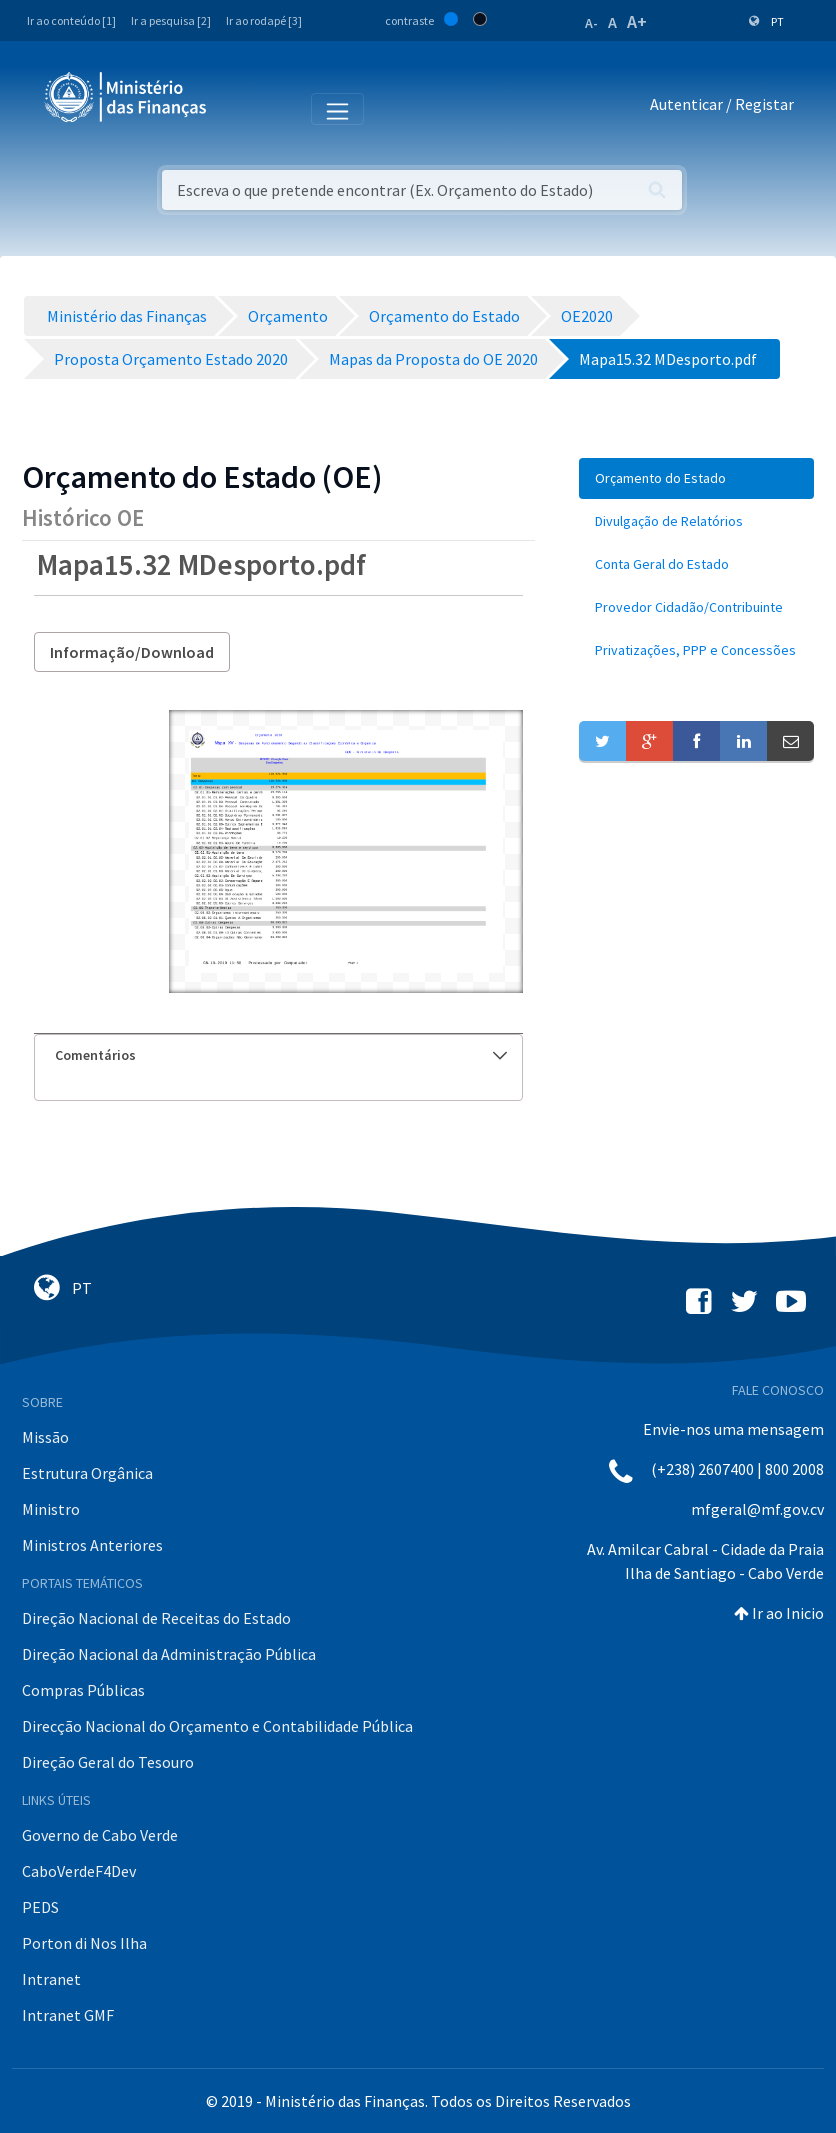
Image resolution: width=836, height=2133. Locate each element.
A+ (637, 21)
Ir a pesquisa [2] (171, 20)
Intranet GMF (68, 2015)
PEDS (40, 1907)
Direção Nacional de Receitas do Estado (156, 1618)
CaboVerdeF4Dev (79, 1871)
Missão (45, 1437)
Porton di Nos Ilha (84, 1943)
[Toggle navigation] (238, 108)
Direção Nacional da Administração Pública (169, 1654)
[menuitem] (696, 478)
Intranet (51, 1979)
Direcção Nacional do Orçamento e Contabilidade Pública (217, 1726)
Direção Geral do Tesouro (108, 1762)
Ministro (51, 1509)
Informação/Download (132, 652)
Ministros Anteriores (92, 1545)
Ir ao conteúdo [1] (71, 20)
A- (591, 23)
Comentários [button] (281, 1055)
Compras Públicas (83, 1690)
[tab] (278, 1055)
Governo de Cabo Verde (100, 1835)
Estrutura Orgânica (87, 1473)
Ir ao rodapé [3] (264, 20)
